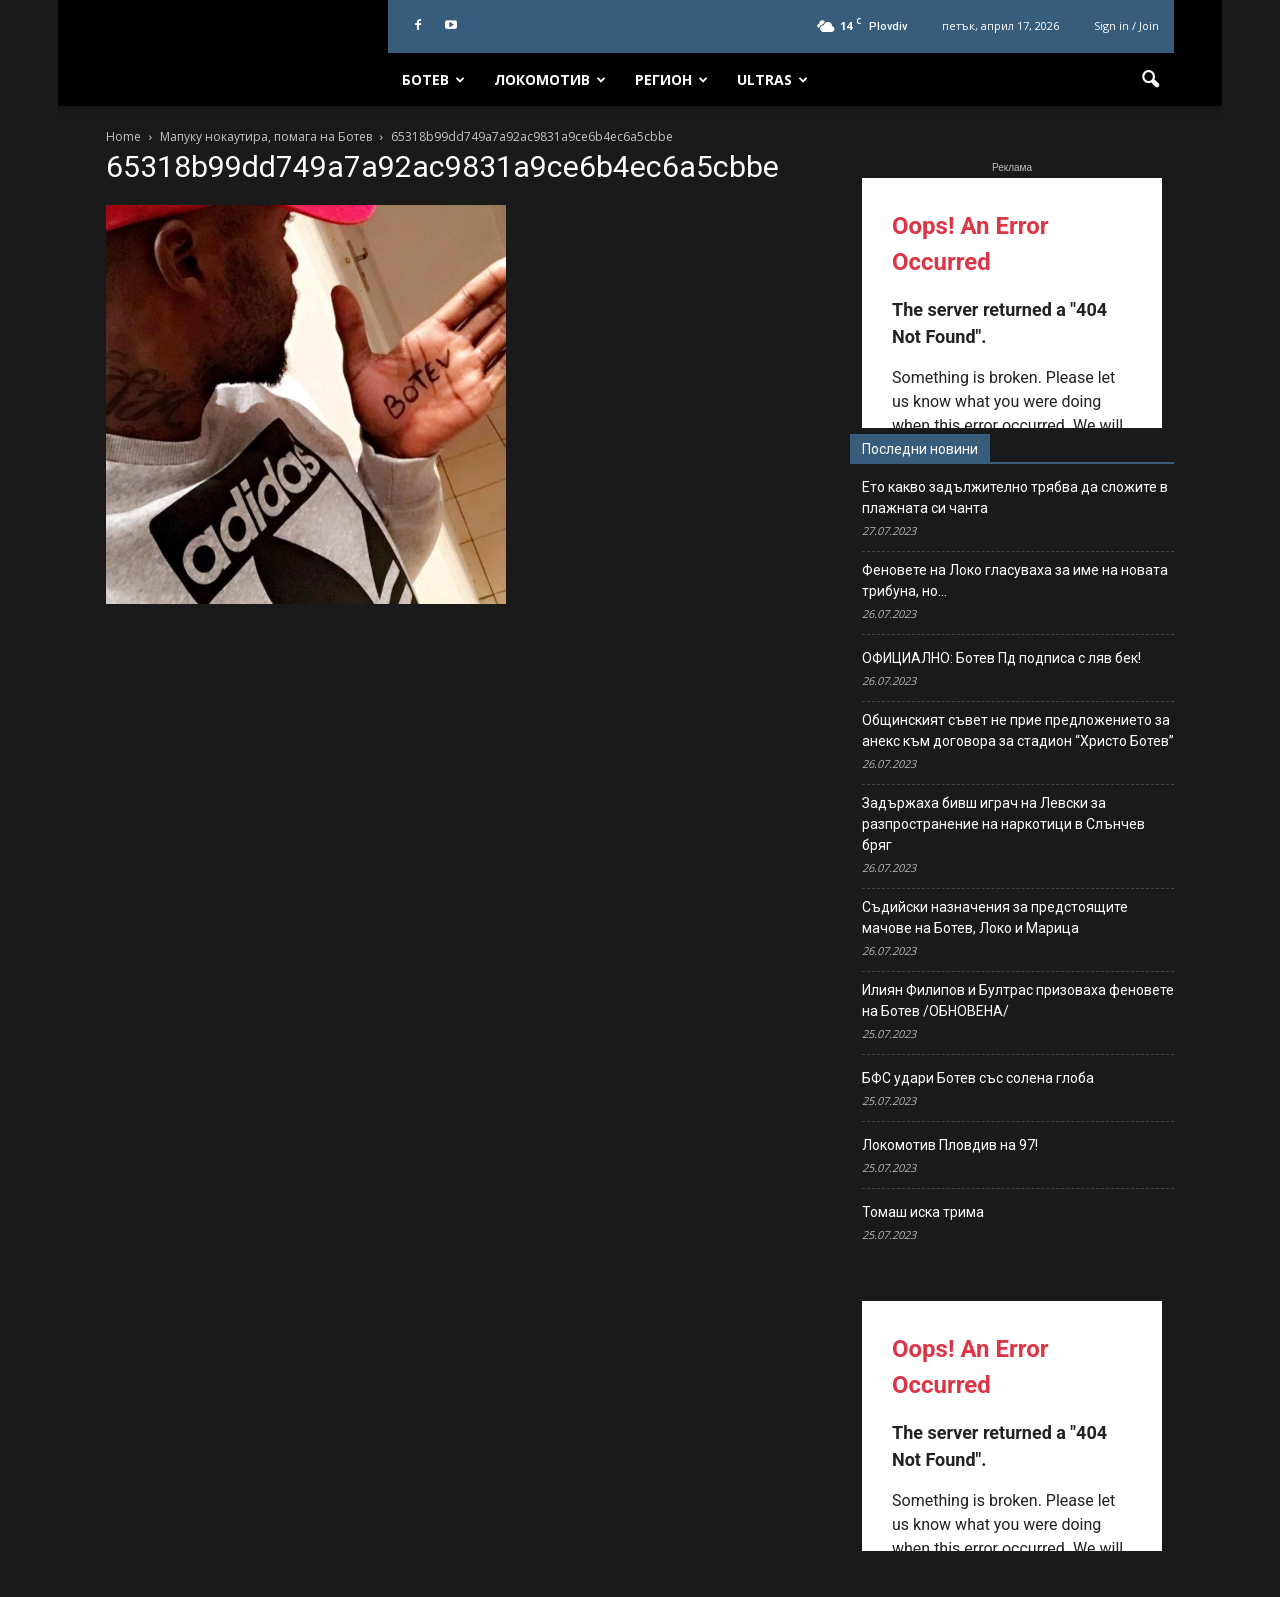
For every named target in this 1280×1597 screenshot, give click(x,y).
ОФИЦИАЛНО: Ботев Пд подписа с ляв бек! (1001, 658)
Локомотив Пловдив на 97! (950, 1145)
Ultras (772, 79)
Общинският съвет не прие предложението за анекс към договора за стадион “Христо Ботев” (1018, 730)
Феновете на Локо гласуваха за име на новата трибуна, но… (1015, 580)
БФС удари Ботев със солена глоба (978, 1078)
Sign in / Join (1126, 25)
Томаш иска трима (923, 1212)
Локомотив (550, 79)
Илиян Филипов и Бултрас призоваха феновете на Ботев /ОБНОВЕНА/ (1018, 1000)
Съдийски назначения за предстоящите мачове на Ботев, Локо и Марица (995, 917)
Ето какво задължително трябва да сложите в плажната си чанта (1015, 497)
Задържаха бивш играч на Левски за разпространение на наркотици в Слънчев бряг (1003, 824)
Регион (671, 79)
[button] (1150, 80)
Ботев (433, 79)
